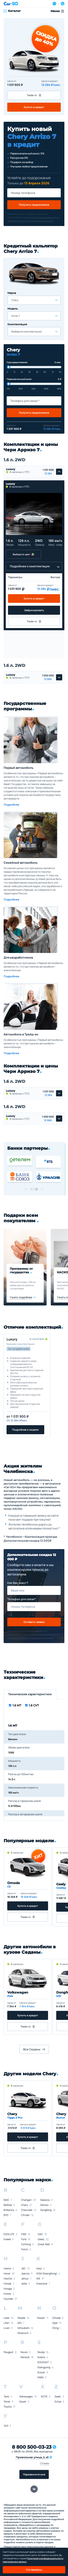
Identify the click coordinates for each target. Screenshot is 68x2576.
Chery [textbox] (14, 300)
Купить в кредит (34, 107)
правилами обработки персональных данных (30, 220)
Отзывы (44, 2463)
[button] (26, 1189)
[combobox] (34, 300)
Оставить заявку (34, 1622)
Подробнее (11, 804)
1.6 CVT (34, 1705)
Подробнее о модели (25, 1429)
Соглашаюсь (34, 2569)
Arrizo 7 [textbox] (15, 315)
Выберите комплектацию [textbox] (26, 331)
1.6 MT (17, 1705)
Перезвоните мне (34, 2474)
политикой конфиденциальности (41, 217)
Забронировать (34, 610)
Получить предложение (34, 204)
